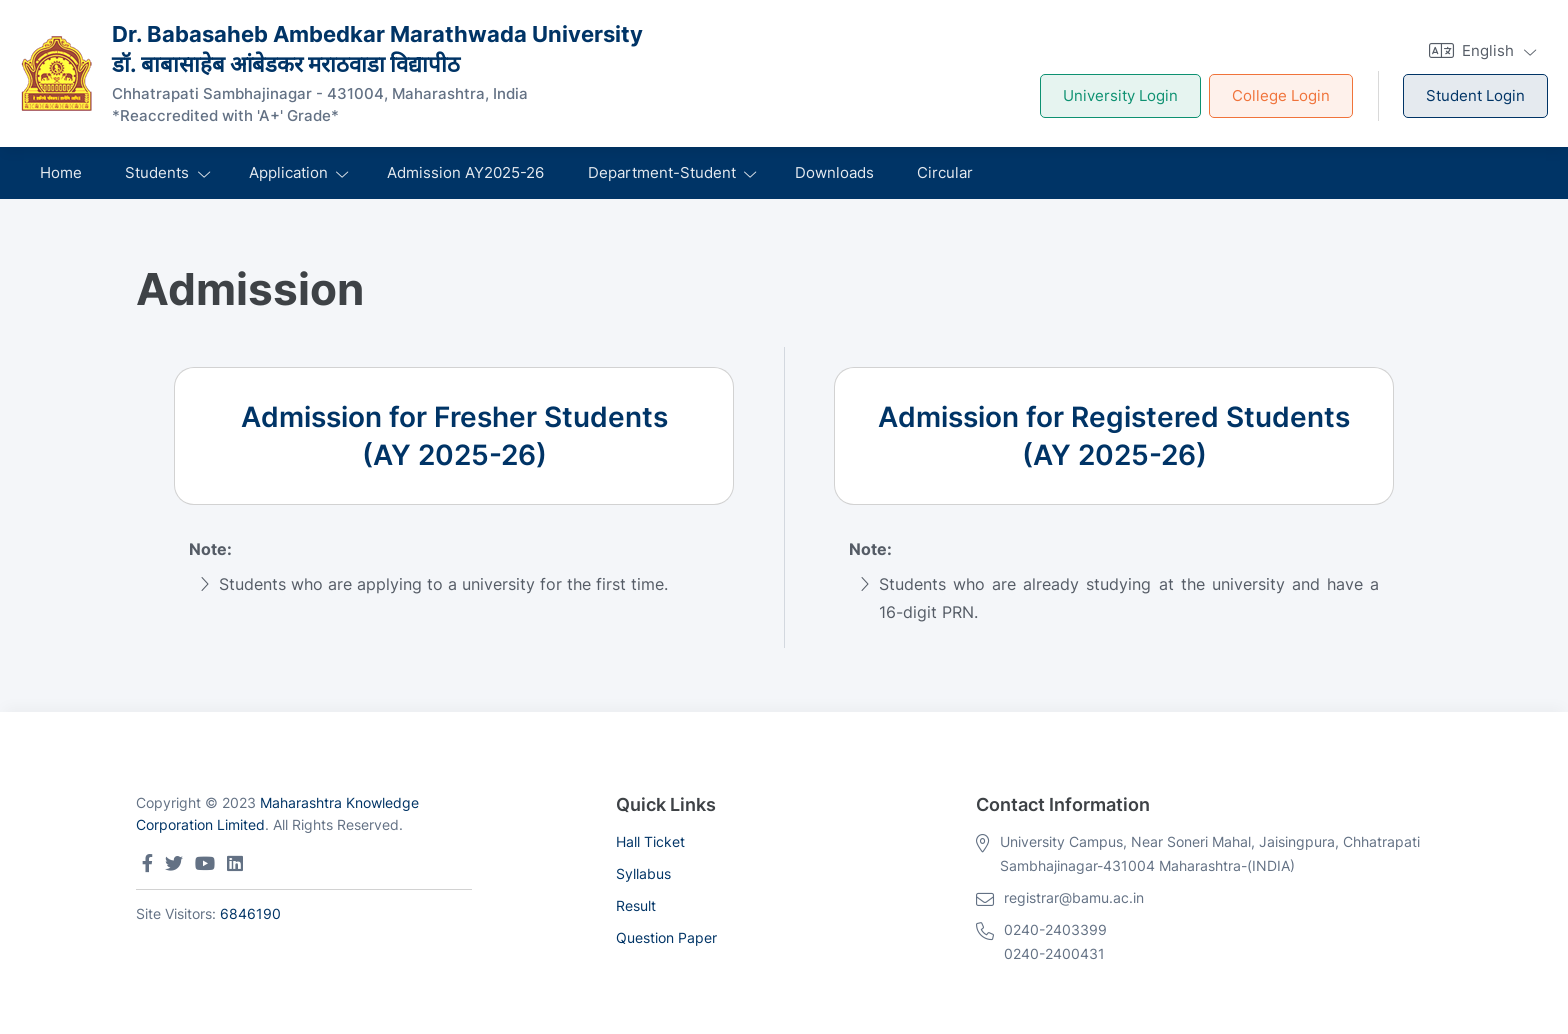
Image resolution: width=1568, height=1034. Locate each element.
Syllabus (643, 873)
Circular (945, 172)
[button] (1480, 50)
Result (636, 905)
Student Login (1475, 95)
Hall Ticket (650, 841)
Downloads (834, 172)
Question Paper (666, 937)
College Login (1281, 95)
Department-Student (662, 172)
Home (61, 172)
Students (157, 172)
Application (288, 172)
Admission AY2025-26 (465, 172)
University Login (1120, 95)
